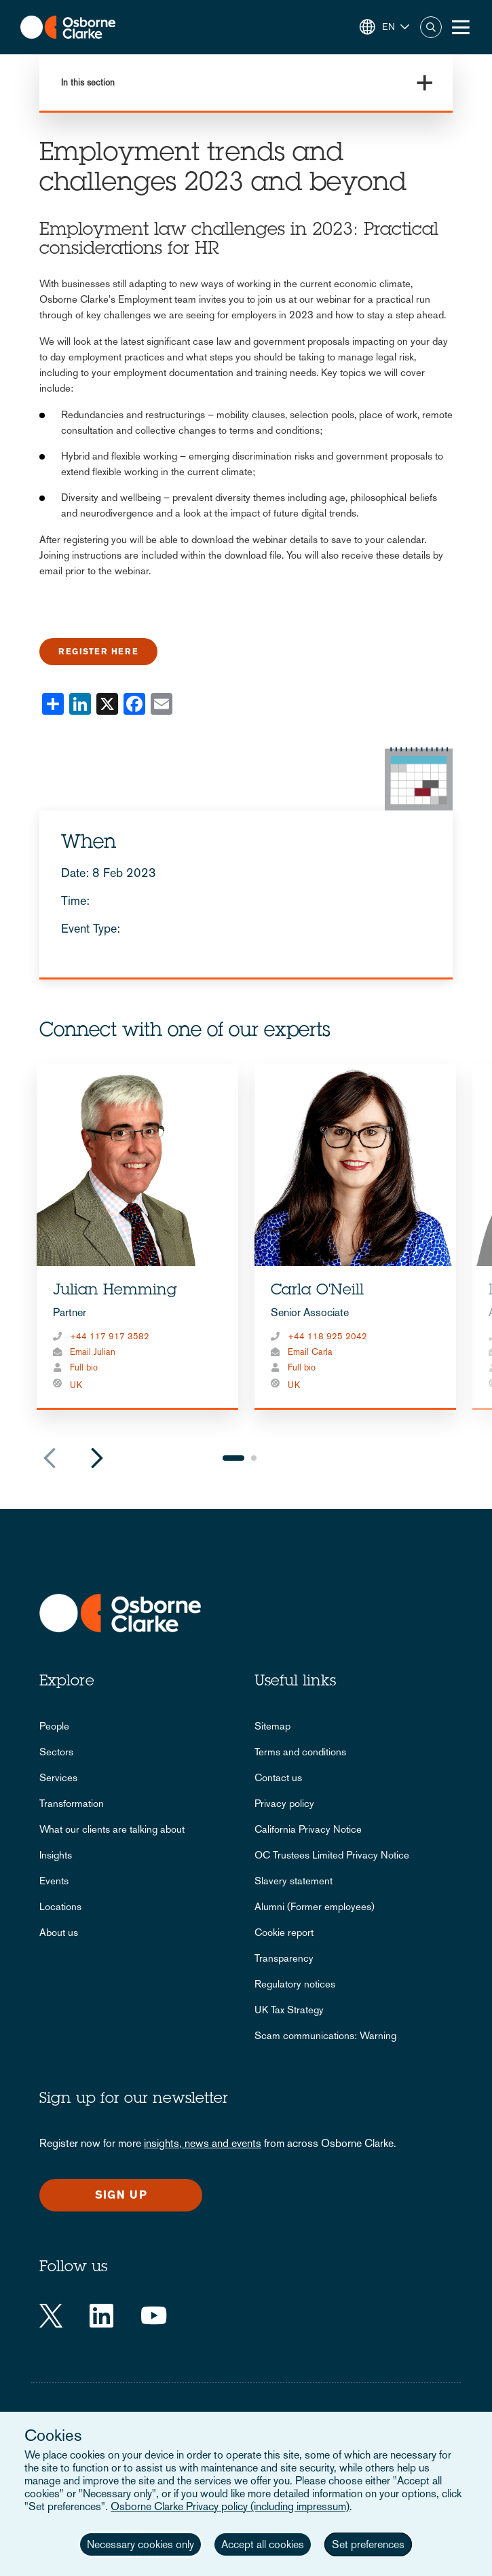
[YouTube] (153, 2316)
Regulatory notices (294, 1984)
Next (97, 1458)
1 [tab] (233, 1458)
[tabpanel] (137, 1237)
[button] (384, 27)
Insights (55, 1855)
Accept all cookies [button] (262, 2544)
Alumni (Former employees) (314, 1906)
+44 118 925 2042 (327, 1336)
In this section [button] (88, 82)
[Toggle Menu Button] (461, 27)
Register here (98, 651)
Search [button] (431, 27)
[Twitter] (50, 2316)
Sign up (121, 2194)
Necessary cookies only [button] (140, 2544)
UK (76, 1385)
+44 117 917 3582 (109, 1336)
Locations (60, 1906)
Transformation (71, 1803)
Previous (49, 1458)
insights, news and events (202, 2143)
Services (58, 1777)
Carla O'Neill (317, 1291)
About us (58, 1932)
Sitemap (272, 1726)
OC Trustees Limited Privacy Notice (331, 1855)
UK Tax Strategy (289, 2009)
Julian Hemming (115, 1291)
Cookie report (284, 1932)
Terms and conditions (300, 1751)
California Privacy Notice (308, 1829)
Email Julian (92, 1352)
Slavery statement (293, 1880)
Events (54, 1880)
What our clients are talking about (112, 1829)
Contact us (278, 1777)
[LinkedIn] (101, 2316)
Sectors (56, 1751)
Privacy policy (284, 1803)
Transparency (284, 1958)
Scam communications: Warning (325, 2035)
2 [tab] (254, 1458)
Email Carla (310, 1352)
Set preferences (368, 2544)
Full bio (84, 1367)
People (54, 1726)
